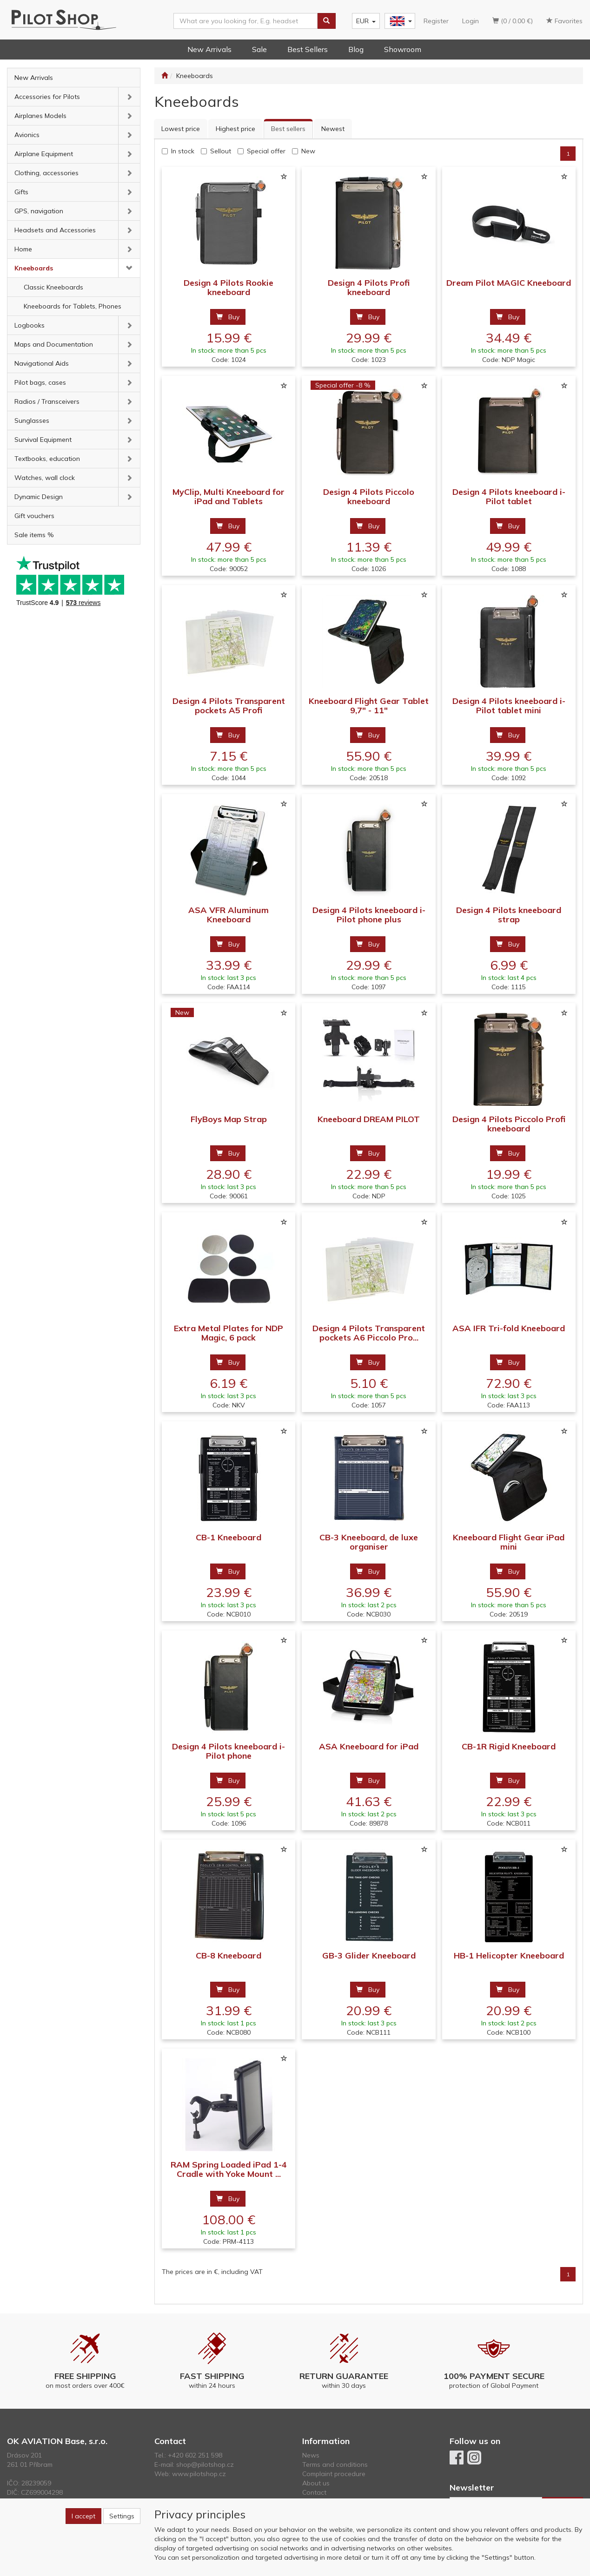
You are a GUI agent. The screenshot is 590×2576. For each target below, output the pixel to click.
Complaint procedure (333, 2474)
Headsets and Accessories (55, 230)
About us (316, 2483)
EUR (366, 21)
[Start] (164, 76)
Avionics (27, 135)
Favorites (564, 21)
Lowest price (180, 129)
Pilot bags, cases (40, 382)
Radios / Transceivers (47, 401)
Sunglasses (31, 420)
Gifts (21, 192)
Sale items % (34, 535)
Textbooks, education (47, 458)
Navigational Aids (41, 363)
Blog (356, 49)
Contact (314, 2492)
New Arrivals (209, 49)
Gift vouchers (34, 516)
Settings (121, 2516)
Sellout (220, 151)
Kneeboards (33, 268)
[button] (129, 96)
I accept (83, 2516)
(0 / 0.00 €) (512, 21)
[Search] (326, 21)
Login (470, 21)
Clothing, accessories (46, 173)
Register (436, 21)
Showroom (402, 49)
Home (23, 249)
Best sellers (288, 129)
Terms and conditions (335, 2464)
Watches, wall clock (44, 477)
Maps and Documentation (53, 344)
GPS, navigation (38, 211)
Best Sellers (307, 49)
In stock (182, 151)
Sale (259, 49)
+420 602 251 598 (195, 2455)
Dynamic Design (38, 497)
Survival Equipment (43, 439)
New (308, 151)
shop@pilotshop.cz (205, 2464)
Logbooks (29, 325)
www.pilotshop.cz (199, 2474)
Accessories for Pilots (47, 96)
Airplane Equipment (43, 154)
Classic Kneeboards (53, 287)
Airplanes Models (40, 116)
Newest (333, 129)
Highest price (235, 129)
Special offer (266, 151)
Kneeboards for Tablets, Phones (72, 306)
